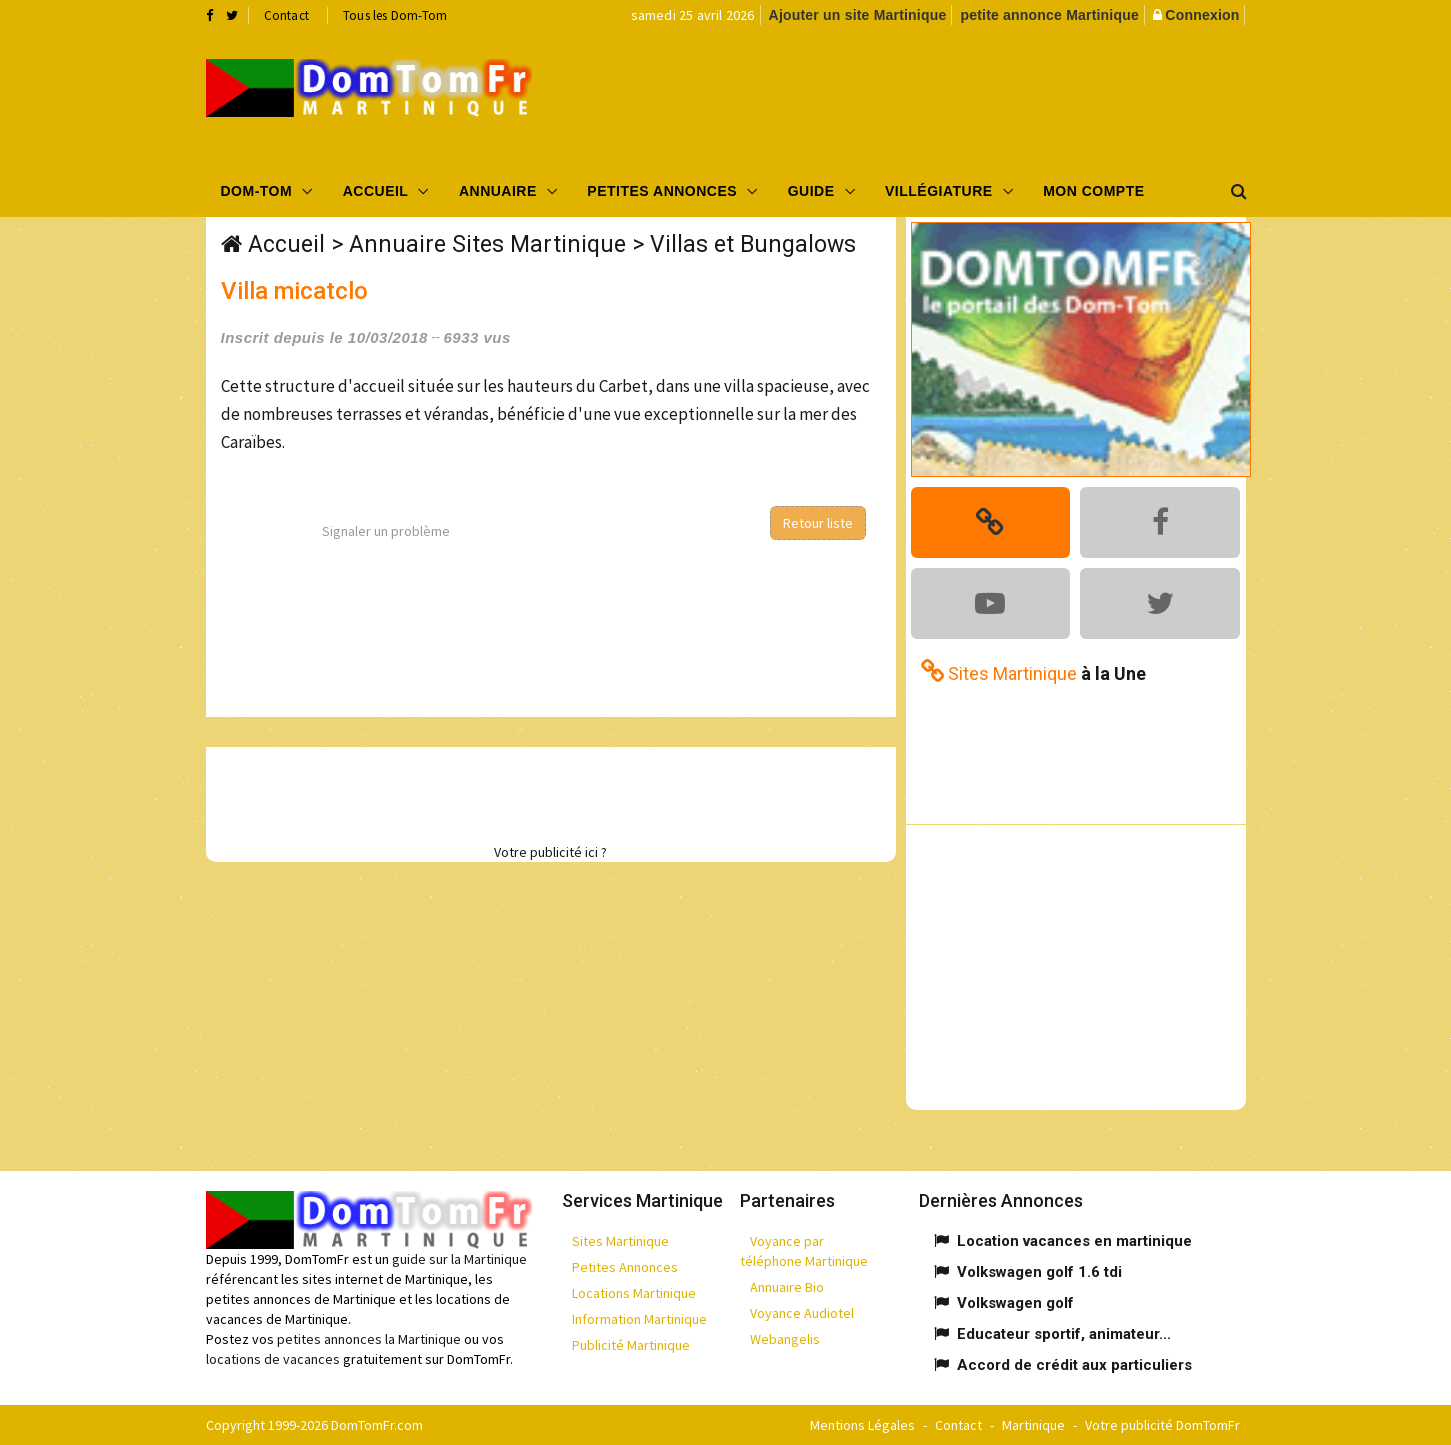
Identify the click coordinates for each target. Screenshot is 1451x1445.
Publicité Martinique (631, 1345)
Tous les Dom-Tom (395, 15)
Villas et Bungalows (753, 244)
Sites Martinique (620, 1241)
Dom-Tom (257, 191)
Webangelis (785, 1339)
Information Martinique (639, 1319)
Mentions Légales (862, 1425)
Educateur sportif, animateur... (1064, 1334)
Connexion (1202, 15)
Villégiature (939, 191)
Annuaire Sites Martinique (487, 244)
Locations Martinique (634, 1293)
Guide (811, 191)
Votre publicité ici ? (550, 852)
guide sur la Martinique (459, 1259)
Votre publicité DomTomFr (1162, 1425)
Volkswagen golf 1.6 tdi (1039, 1272)
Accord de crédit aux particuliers (1074, 1365)
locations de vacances (273, 1359)
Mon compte (1093, 191)
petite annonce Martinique (1049, 15)
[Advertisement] (926, 96)
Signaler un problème (386, 531)
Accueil (376, 191)
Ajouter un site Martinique (858, 15)
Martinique (1033, 1425)
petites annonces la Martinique (369, 1339)
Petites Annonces (662, 191)
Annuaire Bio (787, 1287)
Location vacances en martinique (1074, 1241)
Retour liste (818, 523)
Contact (286, 15)
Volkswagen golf (1015, 1303)
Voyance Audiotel (802, 1313)
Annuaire (498, 191)
